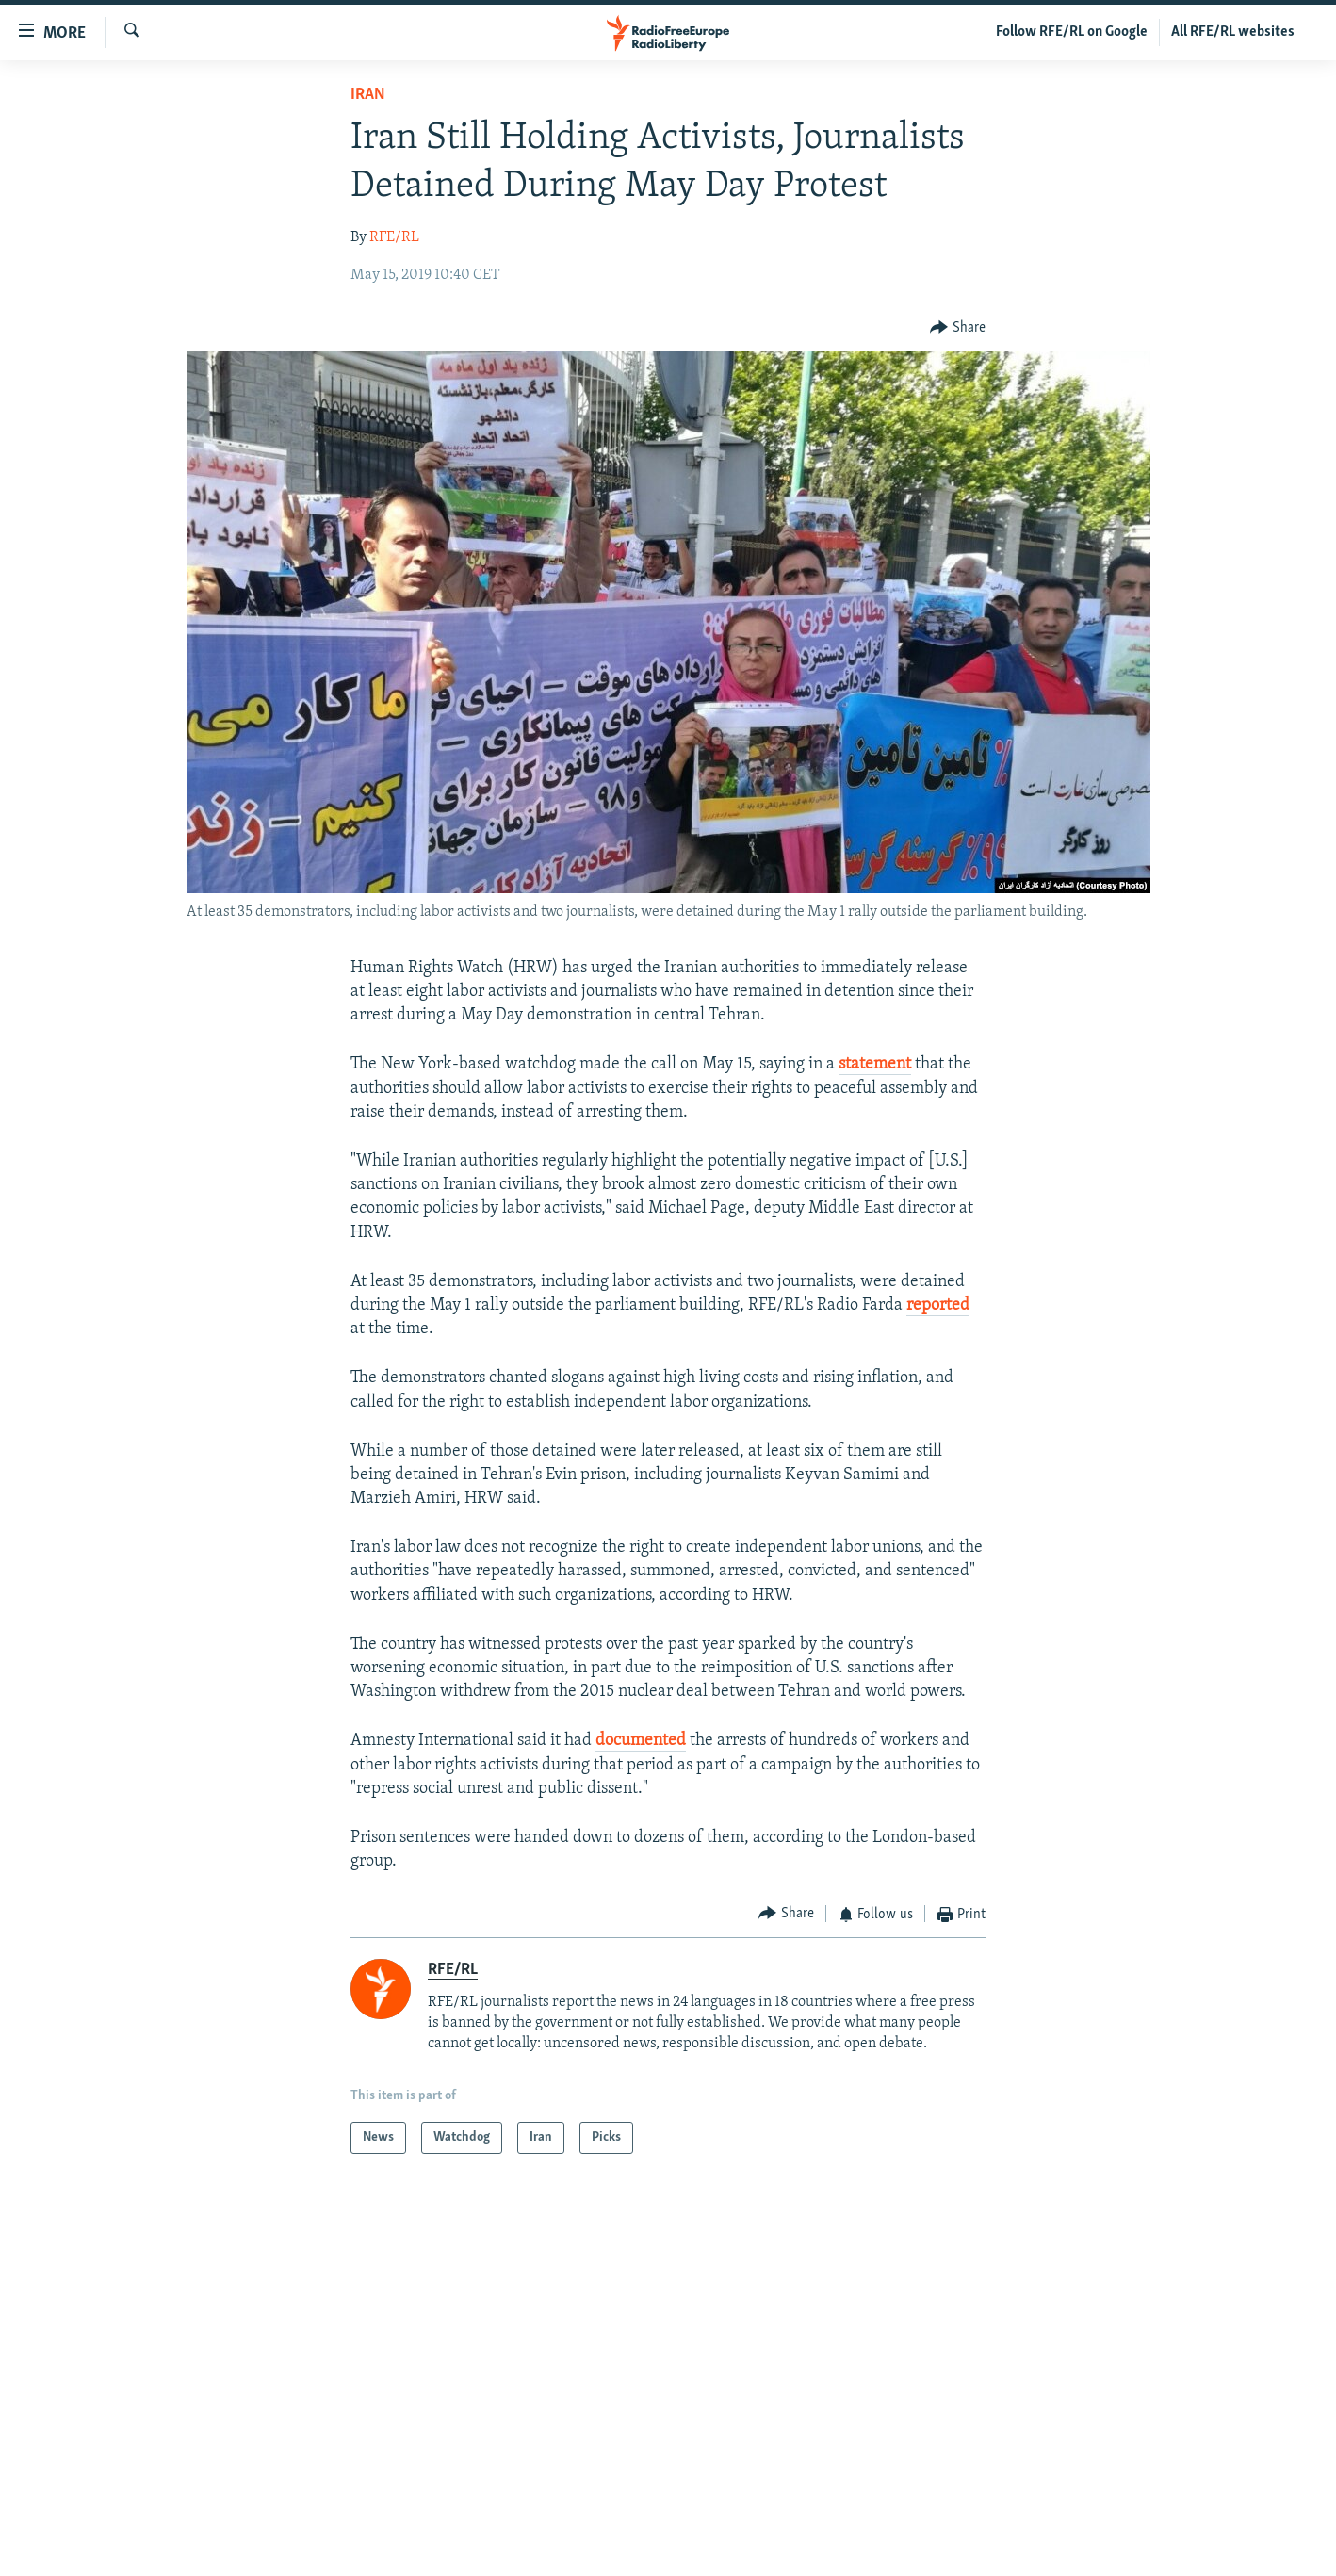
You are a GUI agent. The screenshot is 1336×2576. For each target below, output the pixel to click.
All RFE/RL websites (1233, 32)
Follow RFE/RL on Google (1072, 32)
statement (875, 1064)
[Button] (958, 327)
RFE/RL (394, 237)
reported (937, 1305)
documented (640, 1741)
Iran (367, 95)
